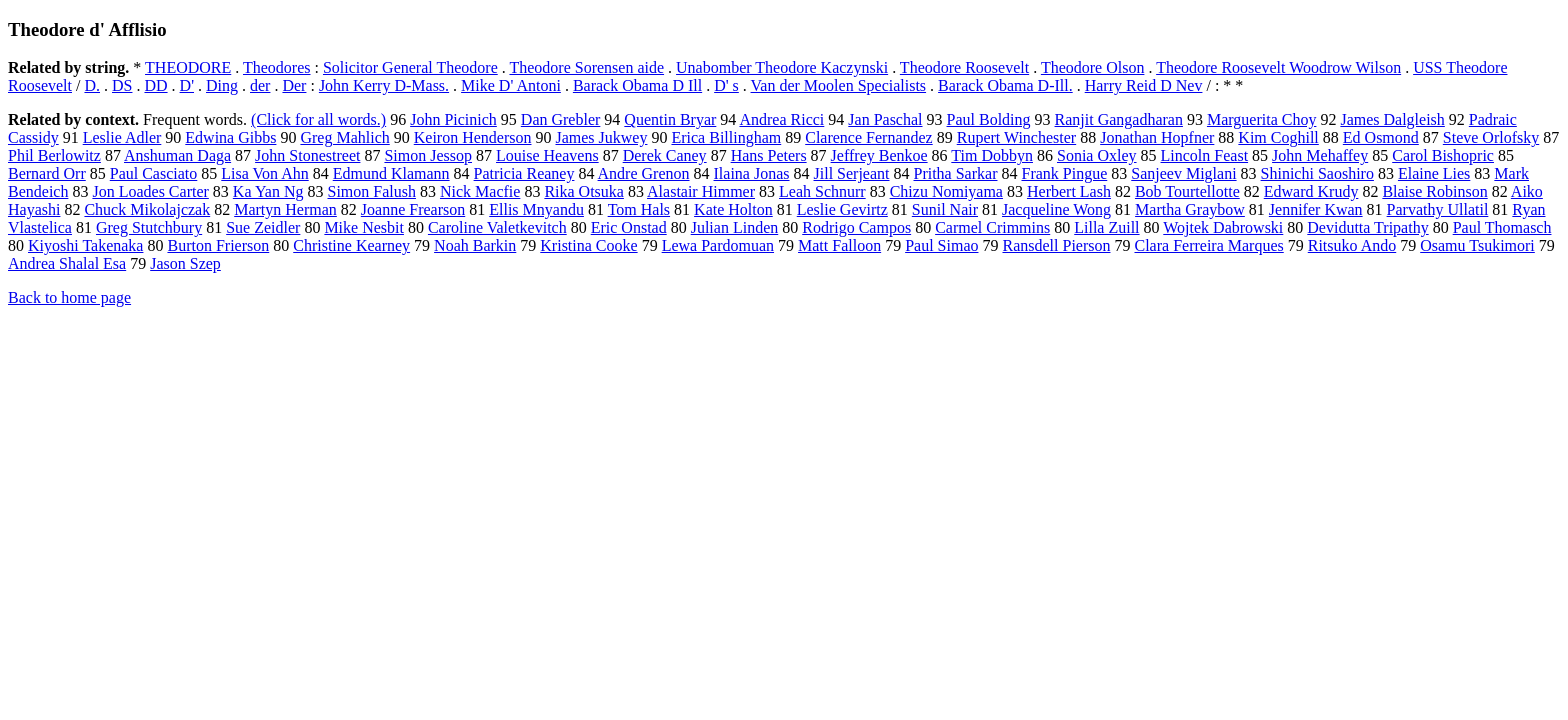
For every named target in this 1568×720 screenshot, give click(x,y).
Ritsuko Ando (1352, 245)
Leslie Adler (122, 137)
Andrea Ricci (781, 119)
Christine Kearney (351, 245)
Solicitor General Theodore (410, 67)
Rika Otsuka (584, 191)
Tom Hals (639, 209)
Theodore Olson (1093, 67)
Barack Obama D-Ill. (1005, 85)
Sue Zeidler (263, 227)
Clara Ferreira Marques (1208, 245)
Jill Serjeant (852, 173)
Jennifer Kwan (1316, 209)
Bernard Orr (47, 173)
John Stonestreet (307, 155)
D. (92, 85)
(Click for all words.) (318, 119)
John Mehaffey (1320, 155)
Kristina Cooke (588, 245)
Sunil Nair (945, 209)
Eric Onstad (629, 227)
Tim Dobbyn (992, 155)
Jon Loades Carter (150, 191)
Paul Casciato (154, 173)
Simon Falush (372, 191)
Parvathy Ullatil (1438, 209)
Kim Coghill (1278, 137)
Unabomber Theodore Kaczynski (782, 67)
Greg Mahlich (344, 137)
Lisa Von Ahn (264, 173)
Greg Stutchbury (149, 227)
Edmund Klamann (391, 173)
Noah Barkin (475, 245)
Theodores (277, 67)
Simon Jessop (428, 155)
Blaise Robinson (1434, 191)
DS (122, 85)
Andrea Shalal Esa (67, 263)
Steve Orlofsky (1491, 137)
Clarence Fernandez (868, 137)
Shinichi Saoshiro (1317, 173)
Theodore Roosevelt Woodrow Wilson (1278, 67)
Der (294, 85)
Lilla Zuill (1106, 227)
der (260, 85)
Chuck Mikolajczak (147, 209)
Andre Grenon (644, 173)
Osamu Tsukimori (1477, 245)
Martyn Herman (285, 209)
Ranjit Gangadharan (1119, 119)
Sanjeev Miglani (1183, 173)
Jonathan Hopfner (1157, 137)
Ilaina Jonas (752, 173)
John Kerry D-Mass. (384, 85)
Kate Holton (733, 209)
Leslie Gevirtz (842, 209)
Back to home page (69, 297)
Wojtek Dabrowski (1223, 227)
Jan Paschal (885, 119)
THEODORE (188, 67)
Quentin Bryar (670, 119)
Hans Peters (769, 155)
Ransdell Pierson (1056, 245)
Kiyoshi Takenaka (85, 245)
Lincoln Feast (1205, 155)
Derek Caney (665, 155)
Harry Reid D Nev (1144, 85)
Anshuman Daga (177, 155)
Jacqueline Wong (1056, 209)
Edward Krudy (1311, 191)
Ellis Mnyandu (536, 209)
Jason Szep (185, 263)
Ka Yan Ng (268, 191)
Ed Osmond (1381, 137)
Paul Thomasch (1502, 227)
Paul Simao (941, 245)
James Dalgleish (1392, 119)
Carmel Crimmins (992, 227)
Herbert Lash (1069, 191)
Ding (222, 85)
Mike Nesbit (364, 227)
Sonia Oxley (1097, 155)
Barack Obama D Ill (637, 85)
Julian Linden (735, 227)
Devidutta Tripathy (1367, 227)
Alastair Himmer (701, 191)
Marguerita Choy (1261, 119)
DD (155, 85)
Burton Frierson (218, 245)
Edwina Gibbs (230, 137)
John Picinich (453, 119)
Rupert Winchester (1016, 137)
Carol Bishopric (1443, 155)
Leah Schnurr (822, 191)
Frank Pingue (1064, 173)
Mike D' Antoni (511, 85)
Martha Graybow (1190, 209)
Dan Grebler (561, 119)
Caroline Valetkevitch (497, 227)
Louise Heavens (547, 155)
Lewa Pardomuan (718, 245)
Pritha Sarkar (956, 173)
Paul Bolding (989, 119)
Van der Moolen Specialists (839, 85)
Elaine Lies (1434, 173)
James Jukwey (601, 137)
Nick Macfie (480, 191)
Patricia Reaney (524, 173)
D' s (726, 85)
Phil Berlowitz (54, 155)
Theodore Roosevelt (964, 67)
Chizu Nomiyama (946, 191)
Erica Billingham (726, 137)
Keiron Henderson (473, 137)
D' (187, 85)
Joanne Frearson (413, 209)
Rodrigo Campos (856, 227)
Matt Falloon (839, 245)
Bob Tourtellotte (1187, 191)
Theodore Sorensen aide (586, 67)
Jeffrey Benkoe (879, 155)
